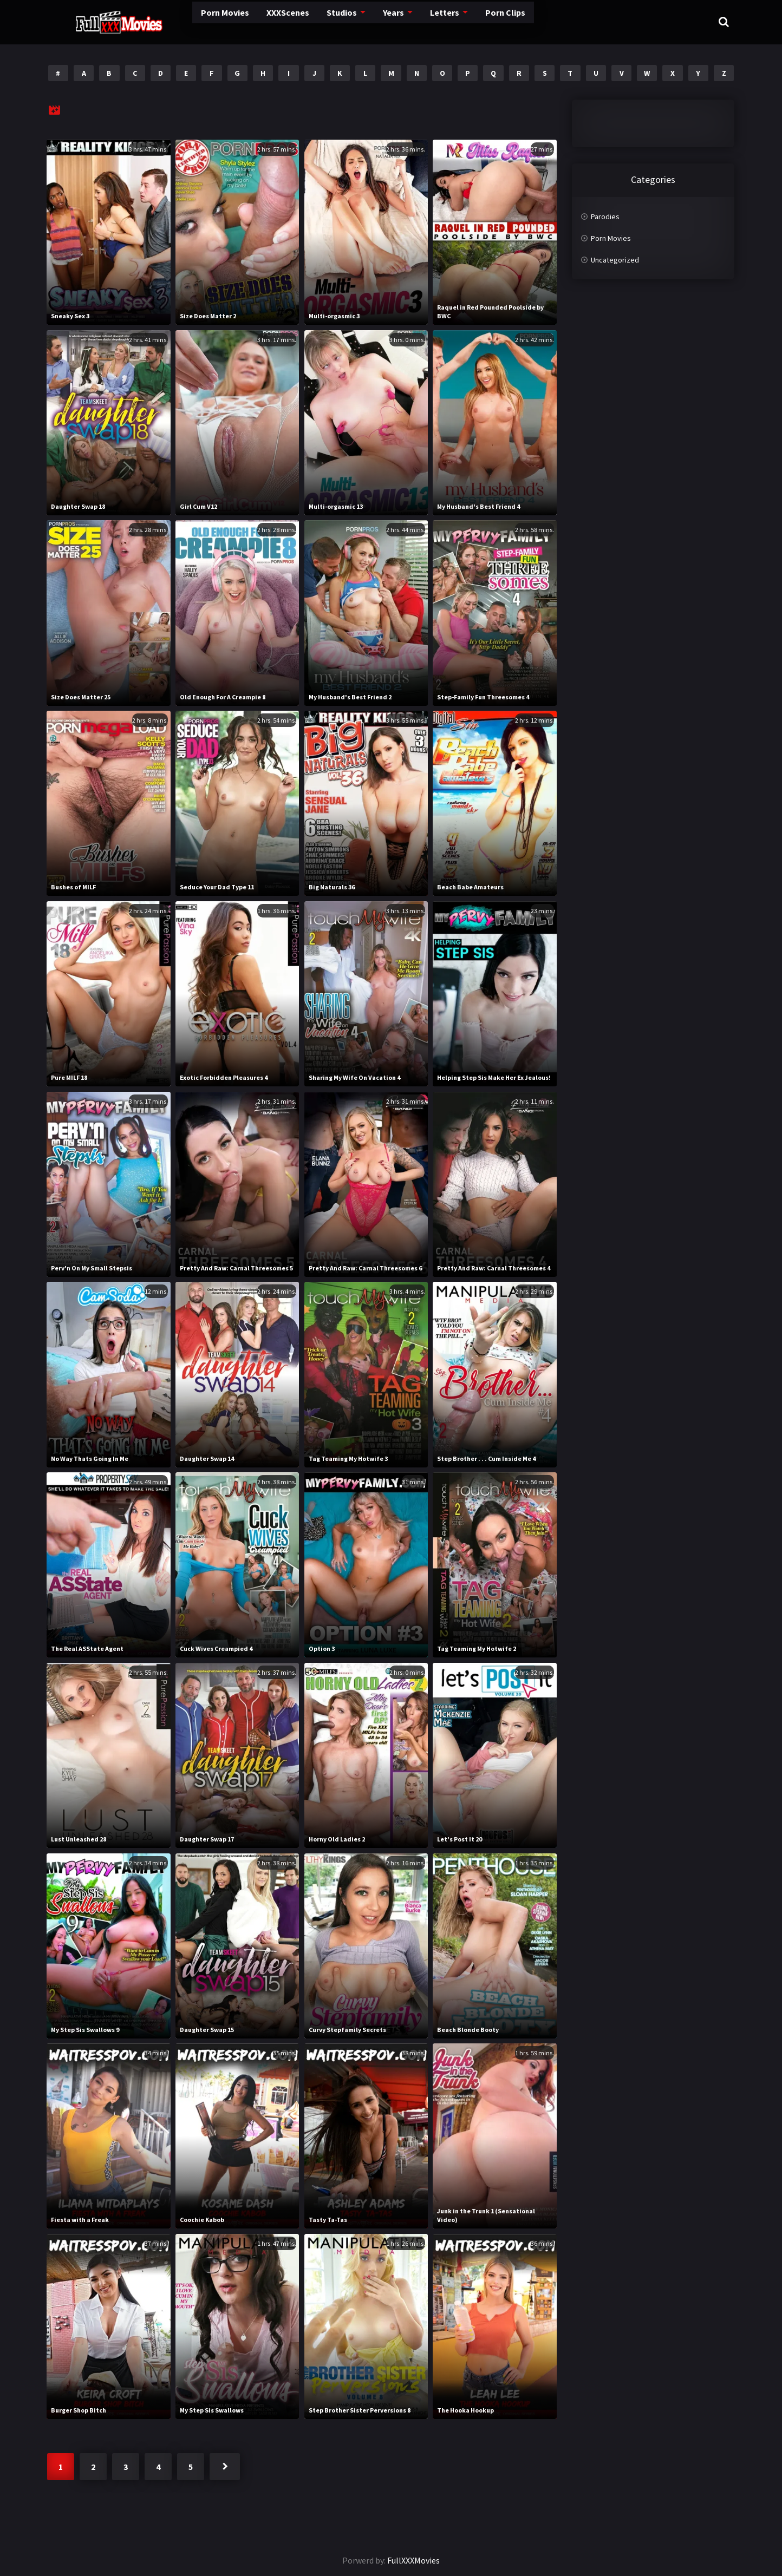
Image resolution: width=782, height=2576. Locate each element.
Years (357, 21)
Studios (304, 21)
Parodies (605, 216)
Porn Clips (471, 21)
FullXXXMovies (413, 2560)
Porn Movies (179, 21)
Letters (409, 21)
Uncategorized (615, 260)
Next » (225, 2466)
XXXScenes (246, 21)
